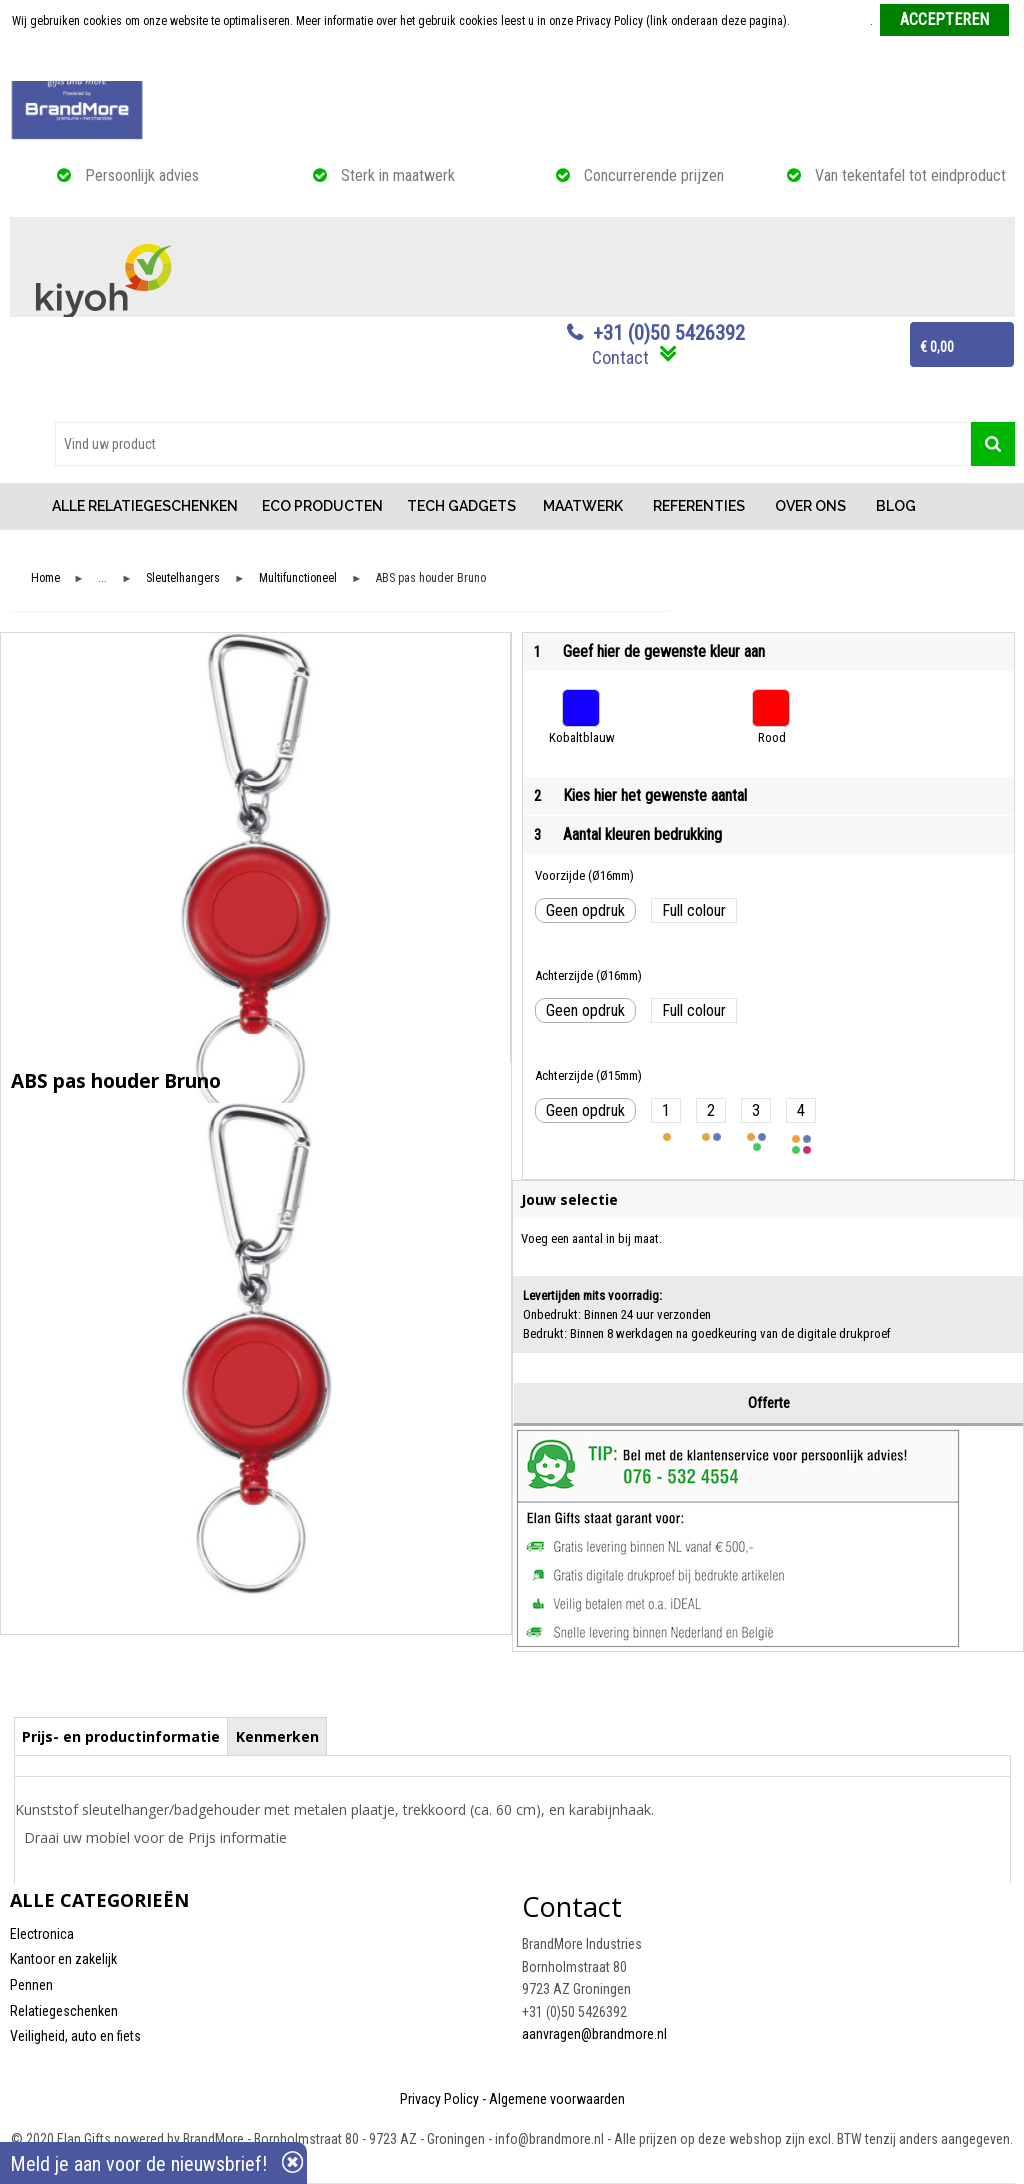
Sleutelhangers (183, 578)
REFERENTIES (699, 506)
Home (25, 506)
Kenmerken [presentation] (277, 1736)
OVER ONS (810, 506)
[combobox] (513, 444)
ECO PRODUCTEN (322, 506)
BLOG (896, 506)
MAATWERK (583, 506)
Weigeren (513, 61)
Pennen (31, 1985)
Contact (620, 357)
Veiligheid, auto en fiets (75, 2036)
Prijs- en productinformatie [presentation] (121, 1736)
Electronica (42, 1934)
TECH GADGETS (461, 506)
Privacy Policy (439, 2099)
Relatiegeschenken (64, 2011)
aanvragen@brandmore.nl (594, 2034)
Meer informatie (831, 21)
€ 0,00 (937, 347)
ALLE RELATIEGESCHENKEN (145, 506)
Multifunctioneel (298, 578)
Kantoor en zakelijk (63, 1959)
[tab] (121, 1736)
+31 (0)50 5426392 (669, 333)
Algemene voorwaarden (557, 2099)
